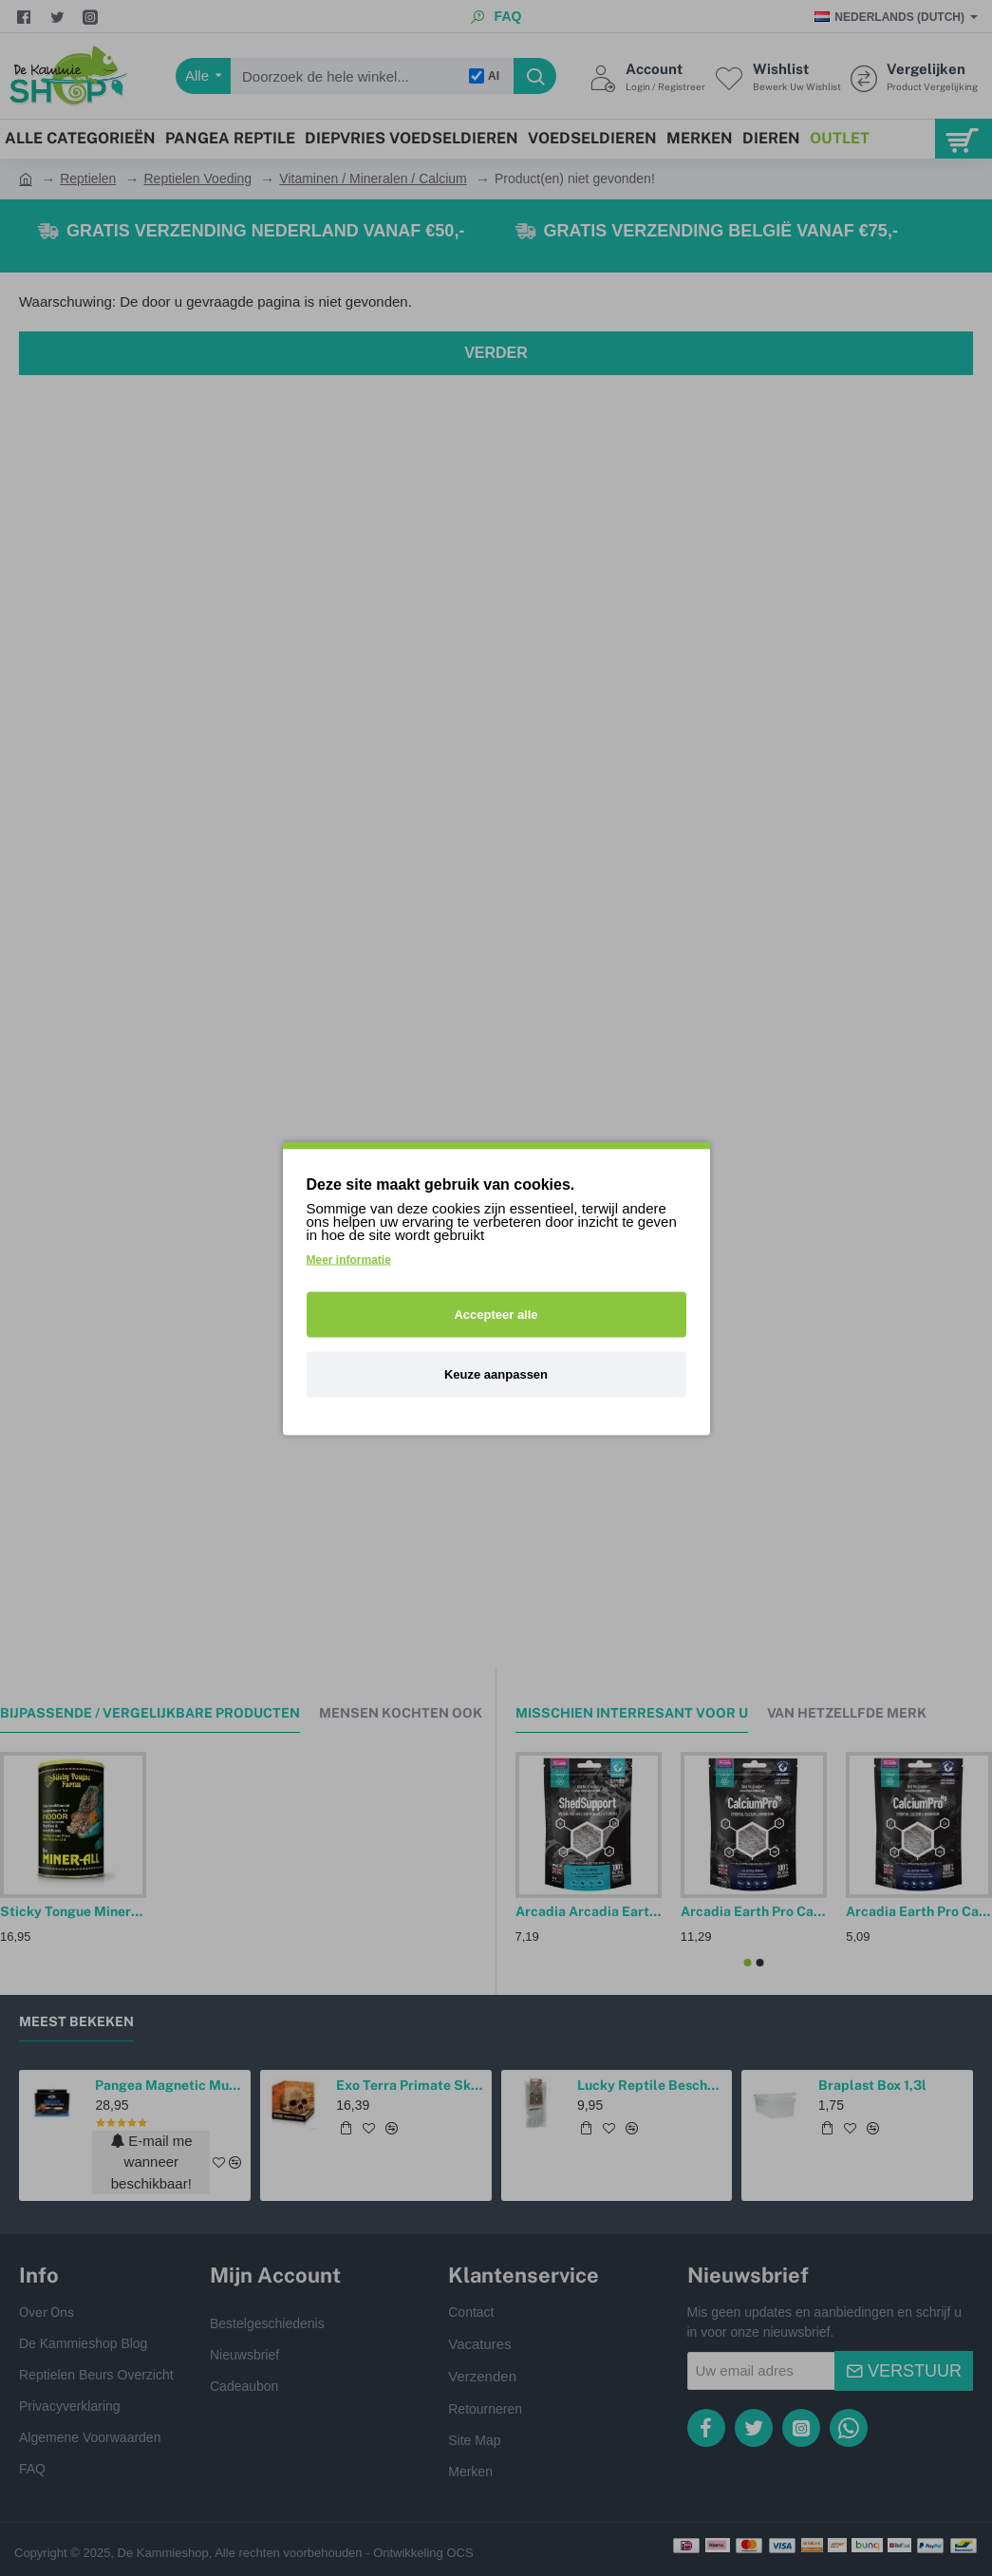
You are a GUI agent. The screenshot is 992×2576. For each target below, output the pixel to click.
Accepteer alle (495, 1314)
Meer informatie (349, 1259)
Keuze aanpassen (496, 1373)
